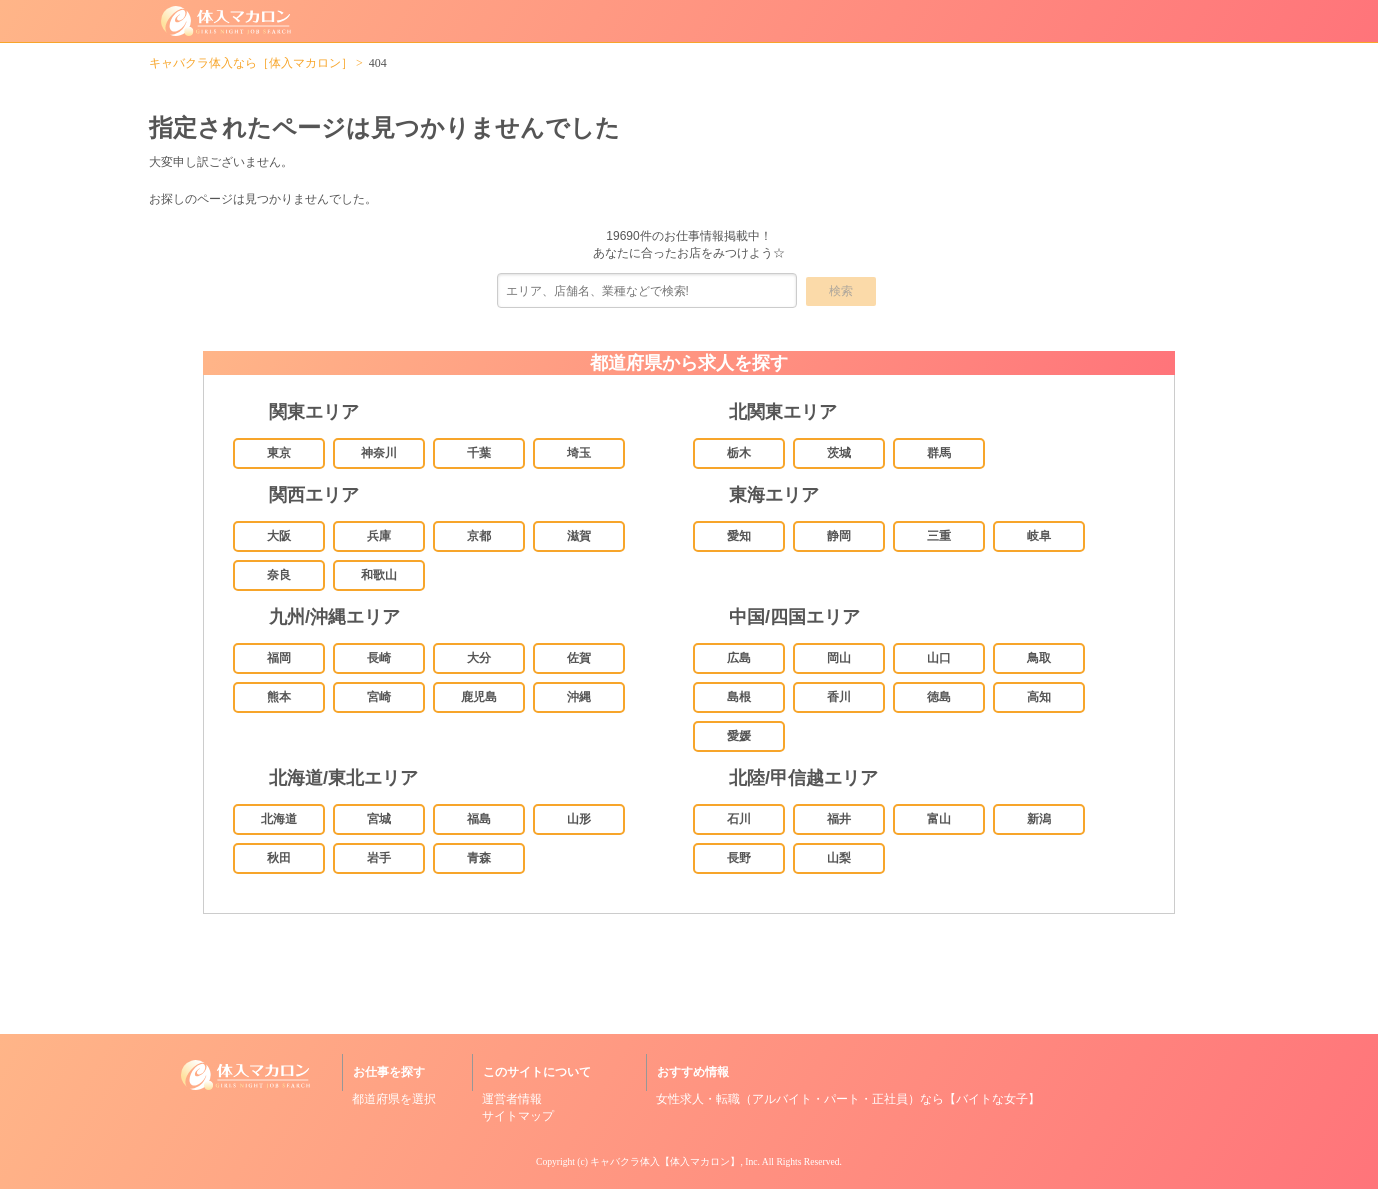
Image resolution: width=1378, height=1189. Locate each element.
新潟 (1039, 819)
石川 (739, 819)
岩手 (379, 858)
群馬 (939, 453)
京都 (479, 536)
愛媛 (739, 736)
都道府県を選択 (394, 1099)
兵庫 (379, 536)
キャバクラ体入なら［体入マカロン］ (251, 63)
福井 (839, 819)
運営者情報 (512, 1099)
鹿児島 (479, 697)
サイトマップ (518, 1116)
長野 (739, 858)
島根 (739, 697)
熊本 (279, 697)
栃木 (739, 453)
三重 (939, 536)
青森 (479, 858)
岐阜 (1039, 536)
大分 (479, 658)
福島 (479, 819)
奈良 (279, 575)
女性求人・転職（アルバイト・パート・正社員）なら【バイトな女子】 (848, 1099)
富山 (939, 819)
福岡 (279, 658)
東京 (279, 453)
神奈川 (379, 453)
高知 (1039, 697)
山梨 (839, 858)
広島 (739, 658)
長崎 (379, 658)
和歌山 (379, 575)
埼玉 (579, 453)
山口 (939, 658)
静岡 (839, 536)
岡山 (839, 658)
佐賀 (579, 658)
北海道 (279, 819)
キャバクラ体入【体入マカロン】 (665, 1161)
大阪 (279, 536)
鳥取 (1039, 658)
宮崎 (379, 697)
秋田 (279, 858)
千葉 (479, 453)
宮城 (379, 819)
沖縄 (579, 697)
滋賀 (579, 536)
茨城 (839, 453)
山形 (579, 819)
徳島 (939, 697)
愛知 (739, 536)
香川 (839, 697)
